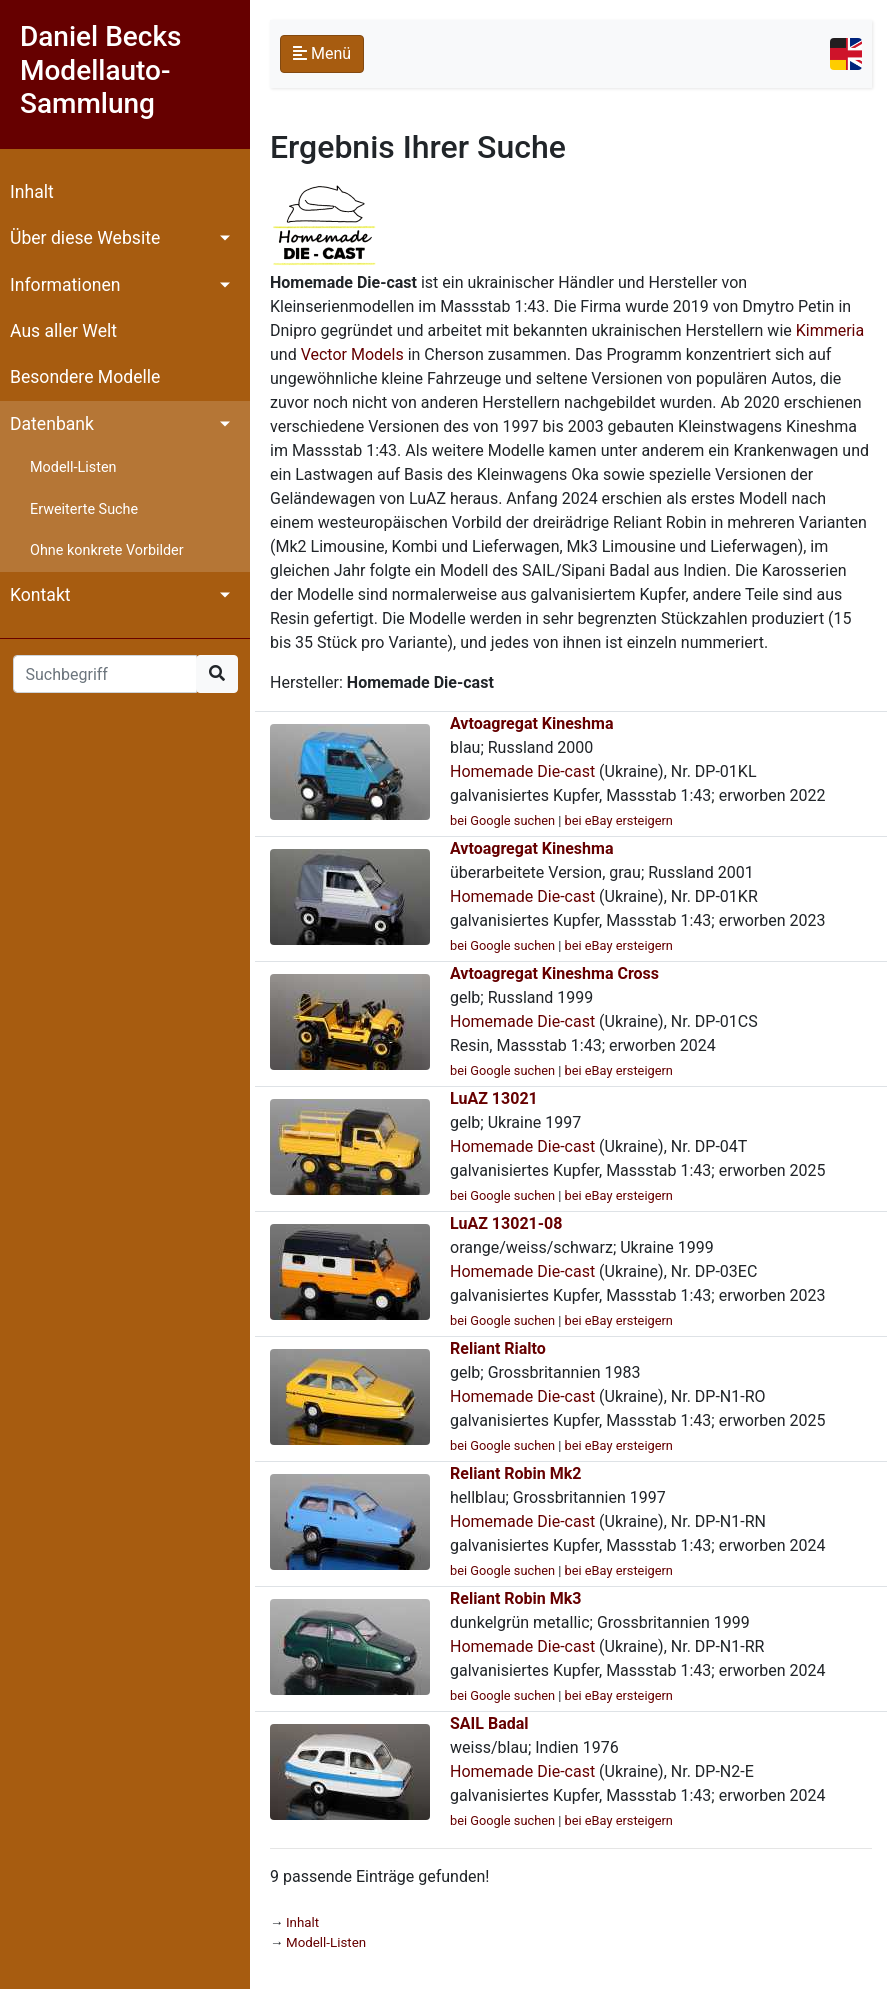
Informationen (65, 285)
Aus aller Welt (63, 331)
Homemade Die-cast (522, 771)
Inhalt (32, 192)
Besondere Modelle (85, 377)
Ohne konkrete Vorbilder (107, 550)
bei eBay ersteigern (619, 820)
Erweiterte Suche (84, 509)
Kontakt (40, 595)
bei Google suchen (502, 820)
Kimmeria (830, 330)
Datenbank (52, 424)
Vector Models (352, 354)
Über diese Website (85, 238)
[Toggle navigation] (846, 54)
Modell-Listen (73, 467)
